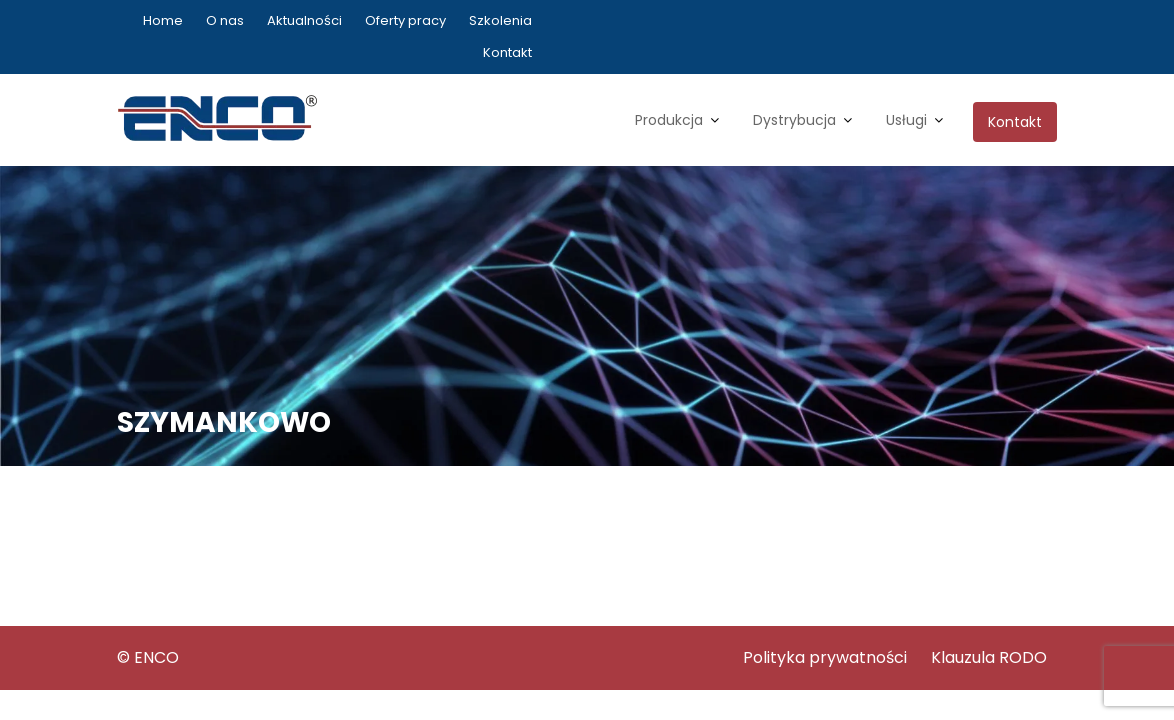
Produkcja (669, 120)
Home (163, 20)
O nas (225, 20)
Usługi (906, 120)
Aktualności (304, 20)
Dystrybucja (794, 120)
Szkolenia (500, 20)
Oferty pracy (405, 20)
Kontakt (507, 52)
